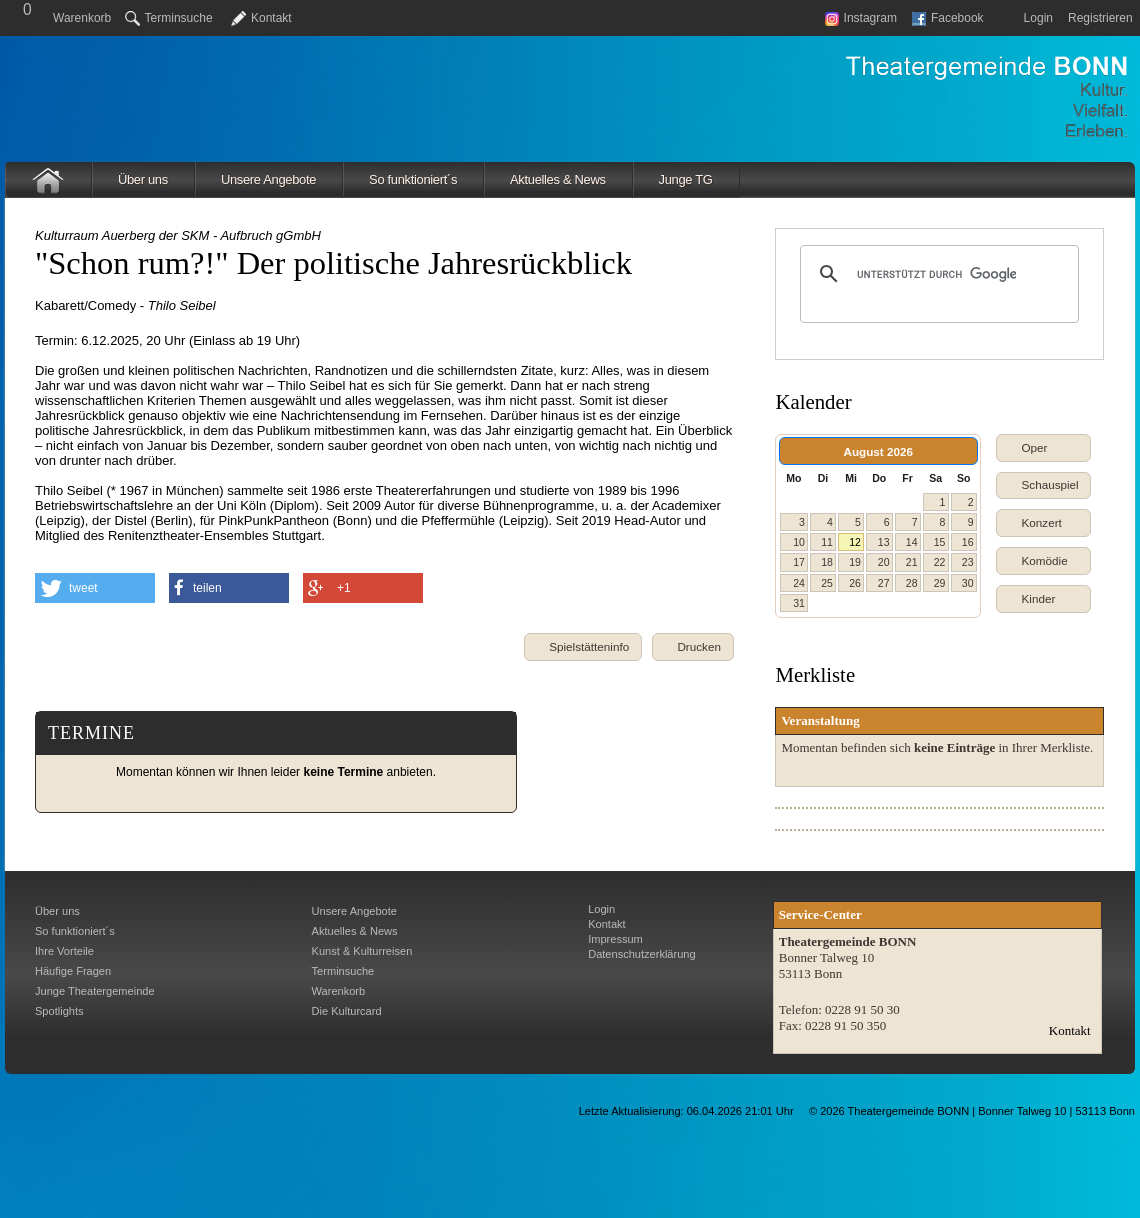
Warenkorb (82, 18)
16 (968, 542)
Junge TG (686, 179)
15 (940, 542)
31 (799, 603)
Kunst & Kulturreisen (362, 951)
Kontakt (271, 18)
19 (855, 562)
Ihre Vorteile (64, 951)
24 (799, 583)
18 (827, 562)
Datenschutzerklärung (641, 954)
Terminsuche (169, 18)
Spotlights (59, 1011)
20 (884, 562)
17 (799, 562)
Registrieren (1100, 18)
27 (884, 583)
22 (940, 562)
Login (1038, 18)
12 (855, 542)
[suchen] (936, 274)
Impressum (615, 939)
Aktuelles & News (558, 179)
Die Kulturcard (347, 1011)
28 (912, 583)
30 (968, 583)
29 (940, 583)
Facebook (948, 18)
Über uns (143, 179)
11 (827, 542)
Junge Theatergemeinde (95, 991)
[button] (693, 647)
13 (884, 542)
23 (968, 562)
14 (912, 542)
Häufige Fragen (73, 971)
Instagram (861, 18)
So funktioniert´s (413, 179)
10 (799, 542)
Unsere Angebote (268, 179)
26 (855, 583)
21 (912, 562)
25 (827, 583)
